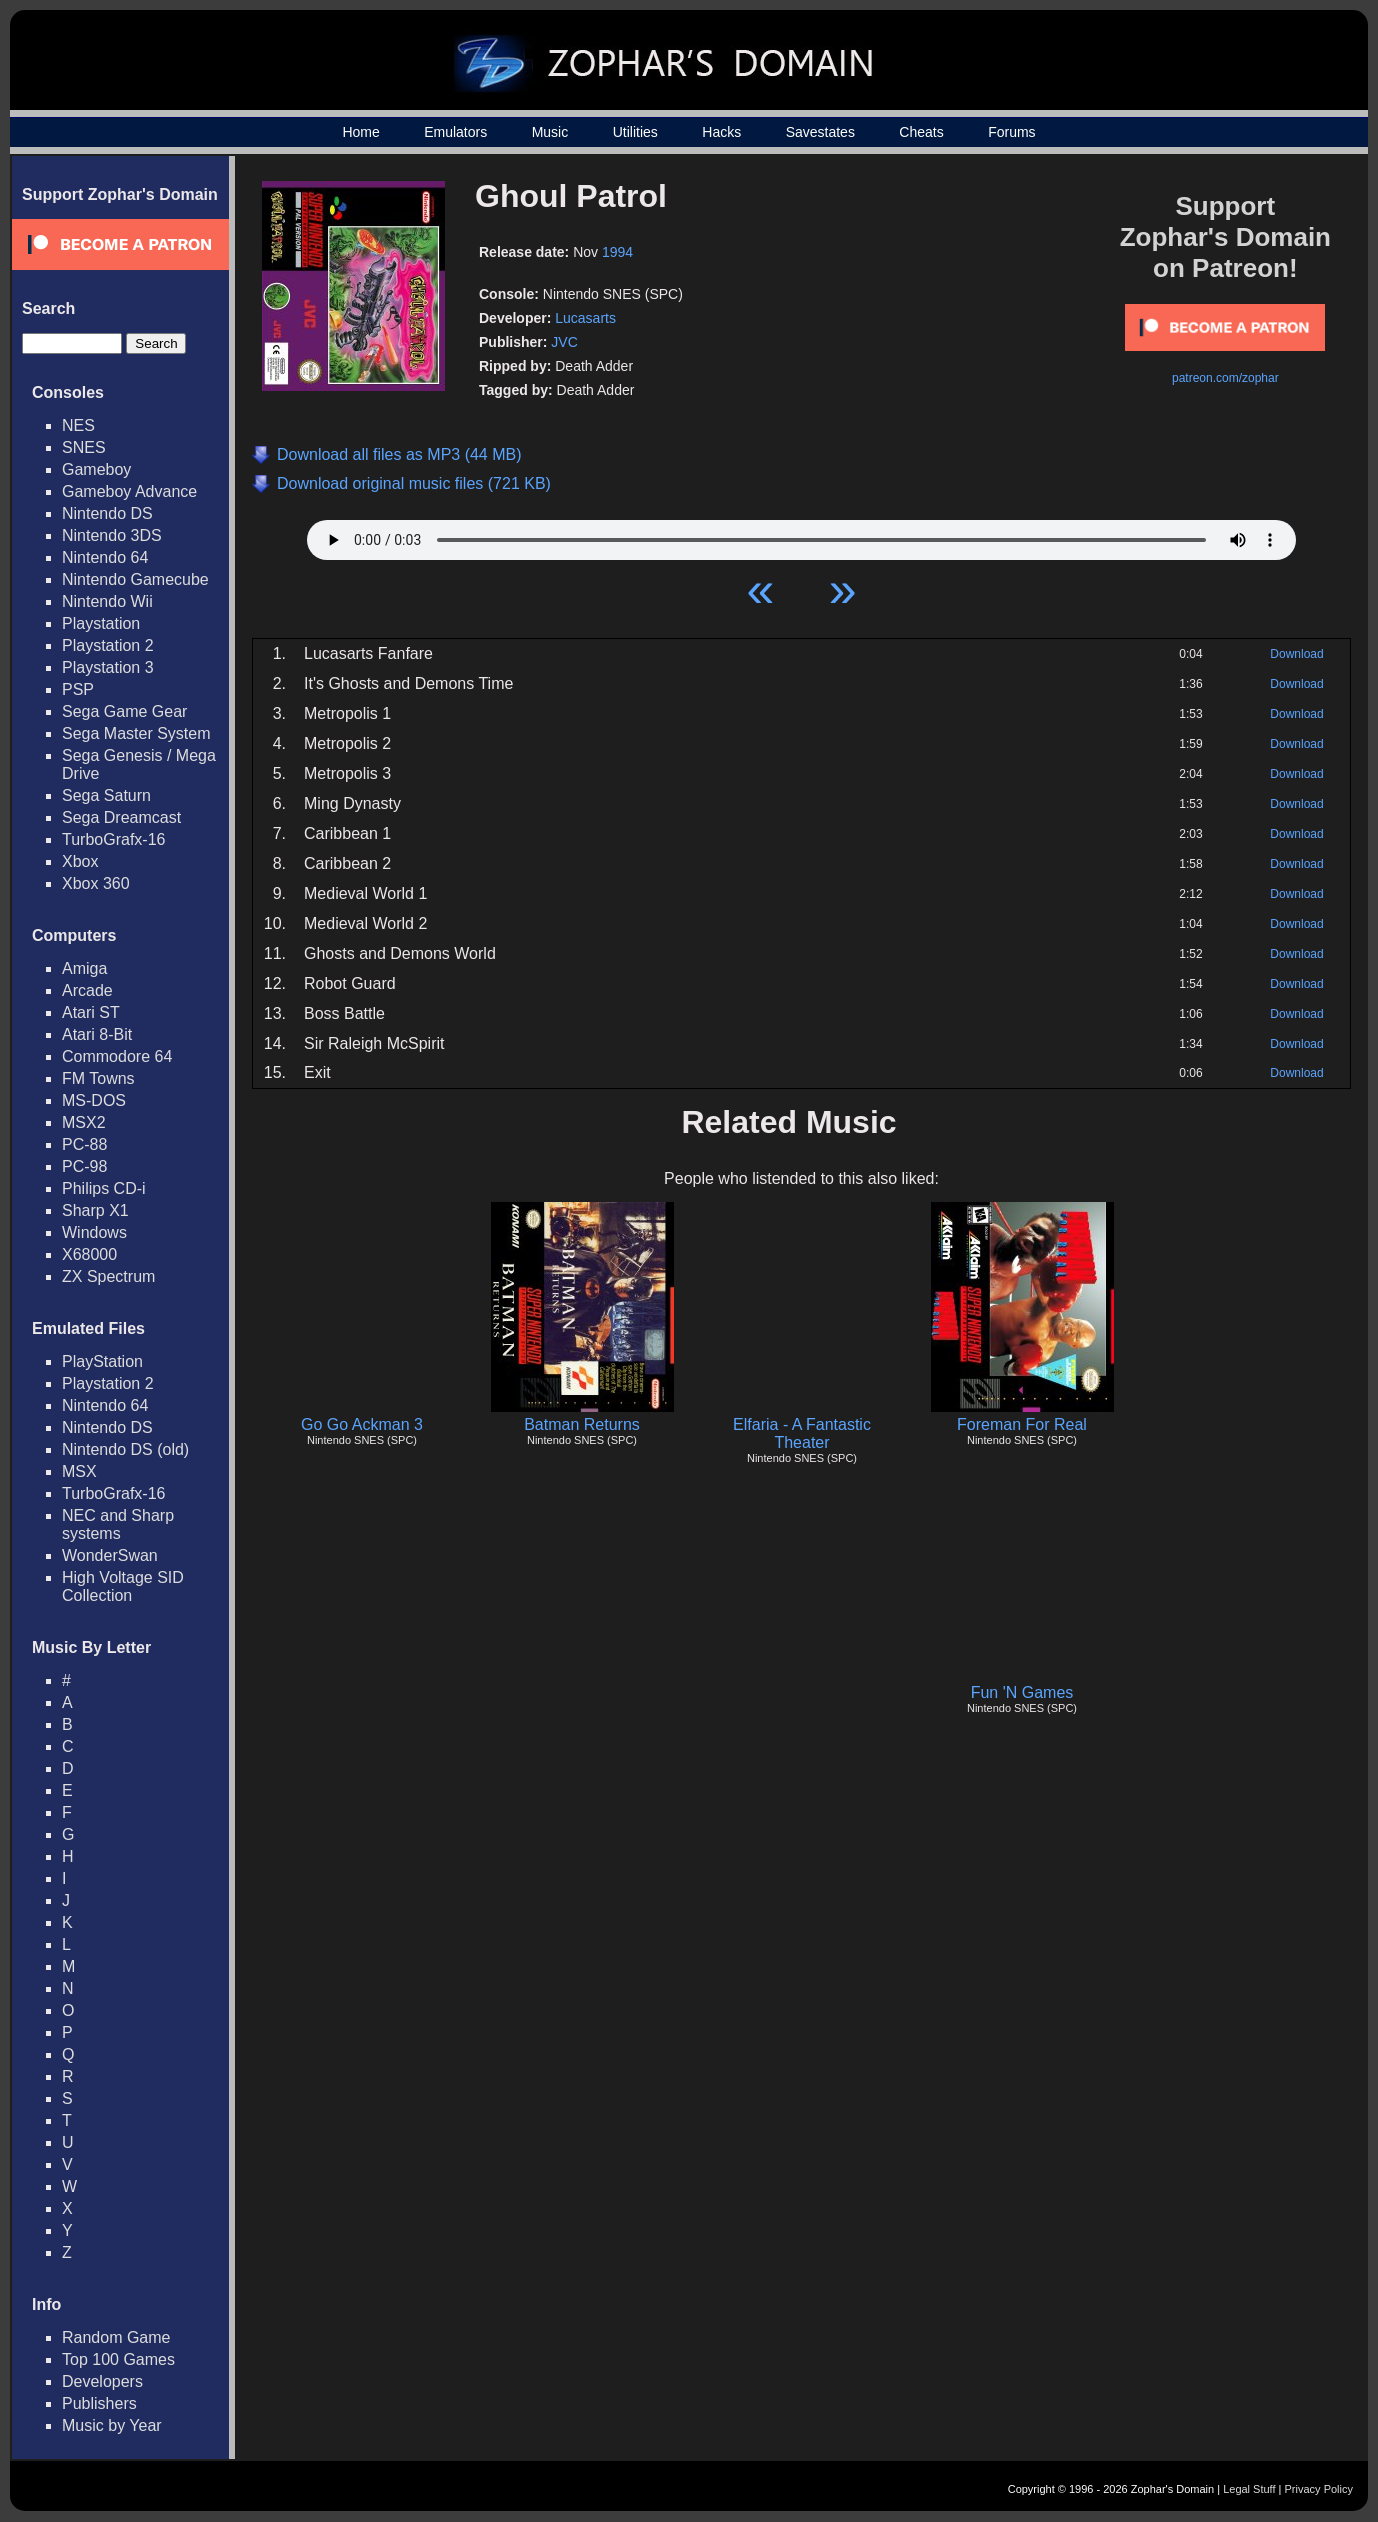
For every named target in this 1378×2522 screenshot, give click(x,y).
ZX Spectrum (108, 1276)
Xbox (80, 861)
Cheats (921, 132)
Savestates (820, 132)
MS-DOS (94, 1100)
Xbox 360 (96, 883)
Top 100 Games (118, 2359)
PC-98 (84, 1166)
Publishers (99, 2403)
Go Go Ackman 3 (362, 1424)
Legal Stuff (1249, 2489)
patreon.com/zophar (1225, 378)
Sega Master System (136, 733)
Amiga (84, 968)
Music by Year (112, 2425)
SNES (84, 447)
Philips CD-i (104, 1188)
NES (78, 425)
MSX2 (84, 1122)
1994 (617, 252)
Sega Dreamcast (121, 817)
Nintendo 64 (105, 557)
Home (360, 132)
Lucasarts (585, 318)
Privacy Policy (1319, 2489)
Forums (1011, 132)
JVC (564, 342)
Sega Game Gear (124, 711)
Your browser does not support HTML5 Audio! (801, 535)
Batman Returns (582, 1424)
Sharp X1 (95, 1210)
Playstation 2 (108, 645)
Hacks (721, 132)
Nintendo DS (107, 513)
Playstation (101, 623)
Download (1296, 654)
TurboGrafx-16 (113, 839)
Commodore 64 (117, 1056)
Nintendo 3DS (112, 535)
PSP (78, 689)
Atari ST (91, 1012)
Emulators (455, 132)
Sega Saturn (106, 795)
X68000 (89, 1254)
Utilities (635, 132)
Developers (102, 2381)
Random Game (116, 2337)
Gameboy (96, 469)
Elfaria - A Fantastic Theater (802, 1433)
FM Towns (98, 1078)
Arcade (87, 990)
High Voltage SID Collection (123, 1586)
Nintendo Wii (107, 601)
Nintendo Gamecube (135, 579)
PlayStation (102, 1361)
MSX (79, 1471)
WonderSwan (110, 1555)
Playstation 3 (108, 667)
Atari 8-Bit (97, 1034)
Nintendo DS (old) (125, 1449)
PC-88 (84, 1144)
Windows (94, 1232)
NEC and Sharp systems (118, 1524)
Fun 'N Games (1022, 1692)
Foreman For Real (1022, 1424)
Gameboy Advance (129, 491)
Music (550, 132)
